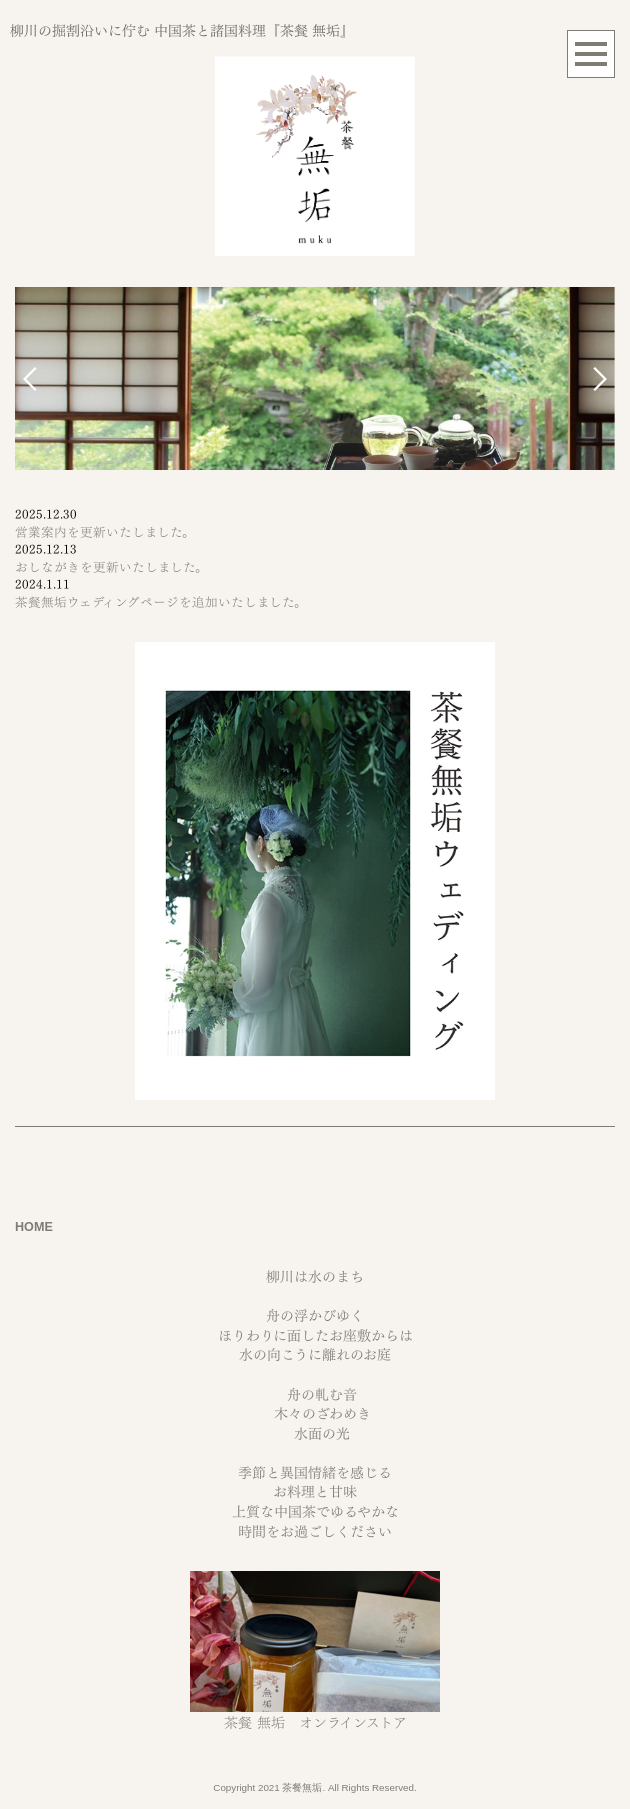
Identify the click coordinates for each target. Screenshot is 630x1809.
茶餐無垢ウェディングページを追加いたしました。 (161, 602)
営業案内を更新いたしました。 (105, 532)
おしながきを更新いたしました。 (111, 567)
